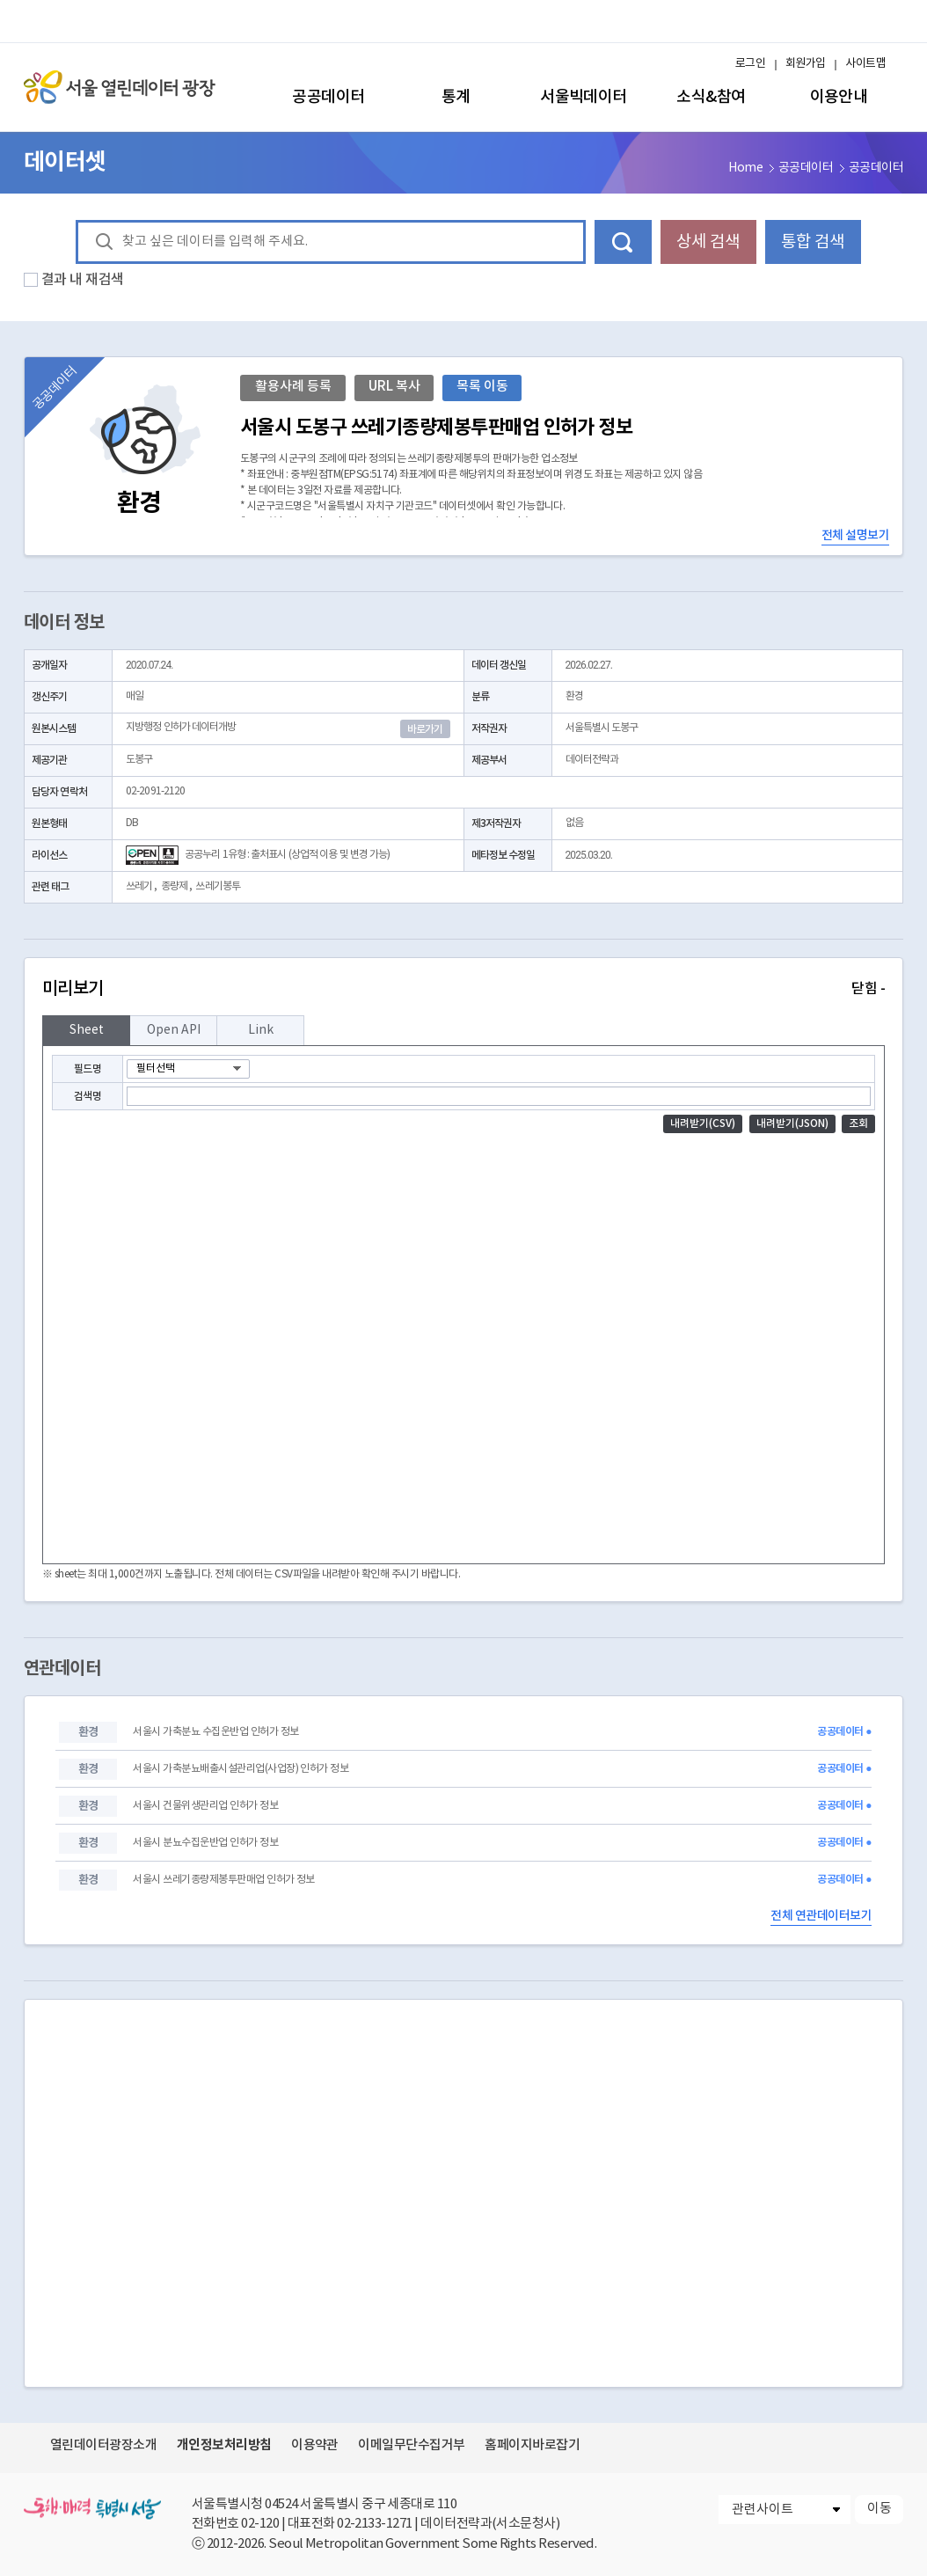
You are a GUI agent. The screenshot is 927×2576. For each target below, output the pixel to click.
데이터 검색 (623, 242)
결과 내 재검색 (82, 280)
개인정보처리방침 (224, 2445)
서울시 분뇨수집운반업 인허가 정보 (205, 1842)
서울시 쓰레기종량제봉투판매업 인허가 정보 (223, 1879)
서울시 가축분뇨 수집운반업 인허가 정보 (215, 1732)
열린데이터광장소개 (103, 2445)
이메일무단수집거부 (411, 2445)
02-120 (260, 2523)
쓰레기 (139, 886)
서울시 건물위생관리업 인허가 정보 (205, 1805)
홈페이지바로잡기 (532, 2445)
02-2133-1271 (374, 2523)
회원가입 (805, 63)
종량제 (174, 886)
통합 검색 (812, 242)
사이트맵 (865, 63)
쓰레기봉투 (217, 886)
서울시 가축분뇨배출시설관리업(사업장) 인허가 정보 (240, 1769)
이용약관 (315, 2445)
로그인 (750, 63)
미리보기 (463, 988)
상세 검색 (708, 242)
